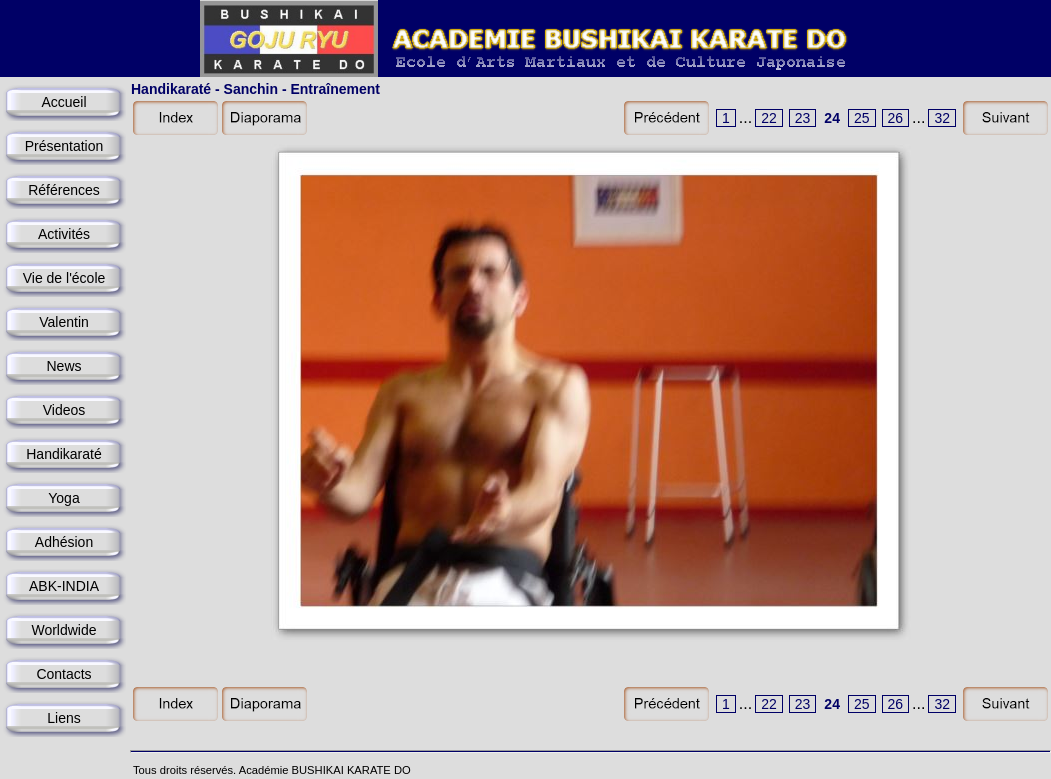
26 (896, 118)
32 (942, 118)
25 (862, 118)
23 (803, 118)
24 (832, 118)
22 (769, 118)
